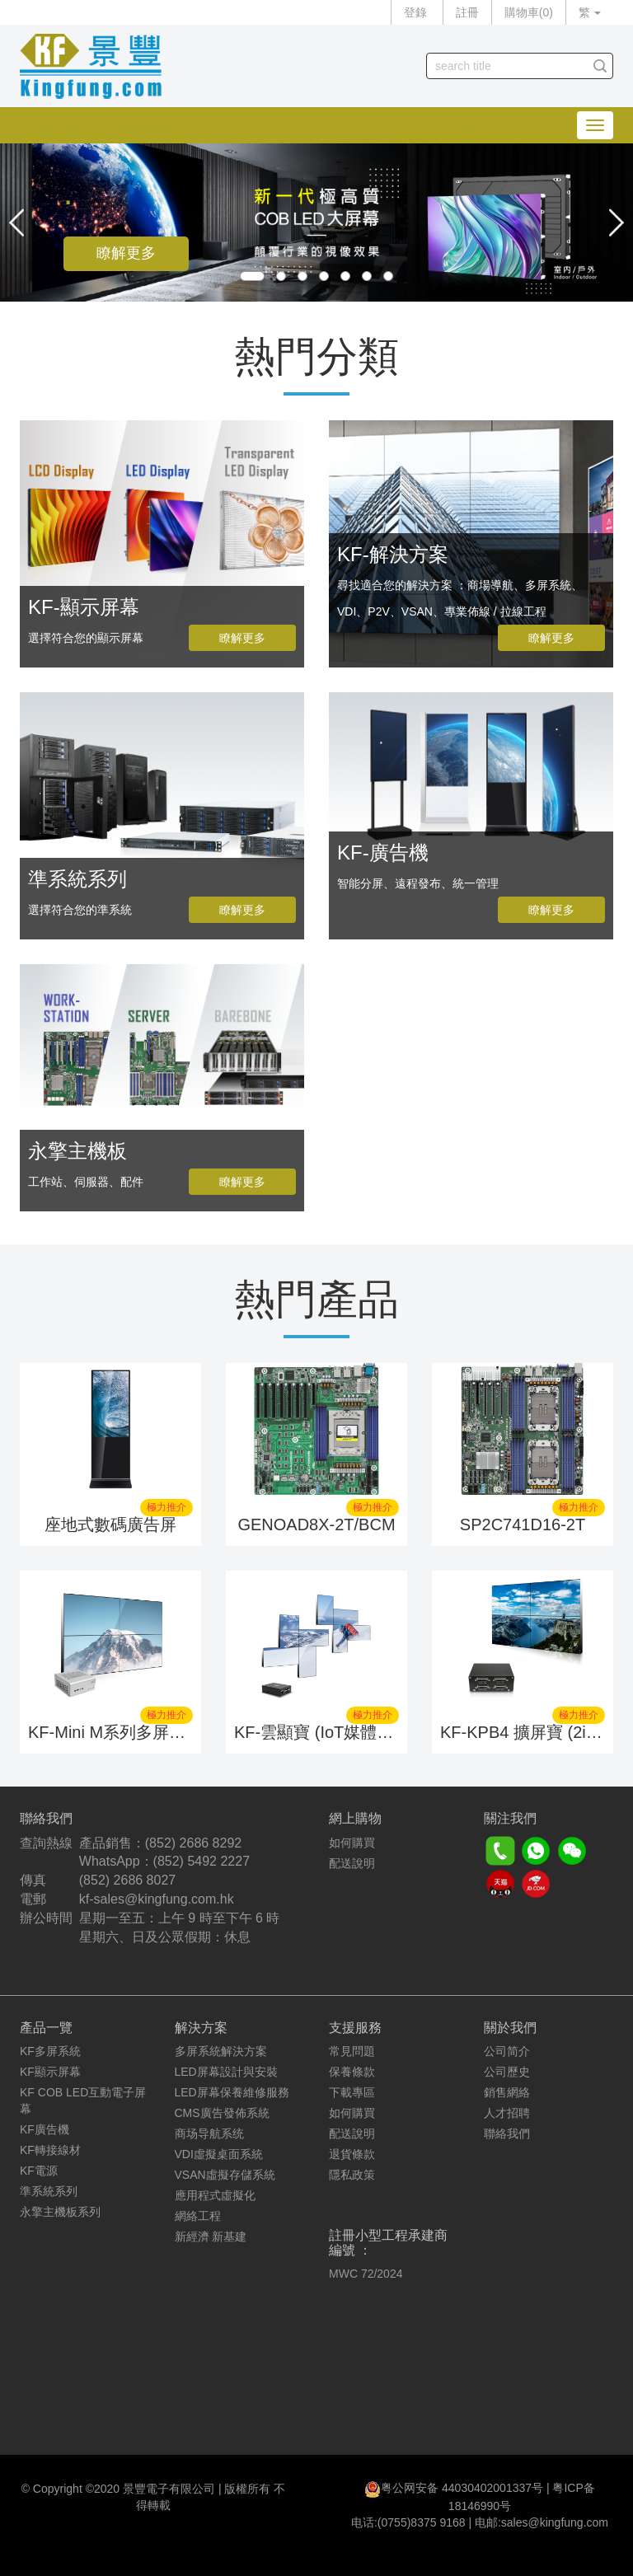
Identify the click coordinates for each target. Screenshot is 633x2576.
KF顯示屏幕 (50, 2071)
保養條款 (352, 2071)
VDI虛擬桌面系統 (219, 2154)
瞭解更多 (126, 253)
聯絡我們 (507, 2133)
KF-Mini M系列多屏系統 (115, 1732)
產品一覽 (46, 2028)
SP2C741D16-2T (522, 1524)
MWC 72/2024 (365, 2273)
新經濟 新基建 (211, 2236)
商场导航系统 (209, 2133)
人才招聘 (507, 2112)
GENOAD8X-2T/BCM (316, 1524)
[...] (507, 66)
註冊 (467, 12)
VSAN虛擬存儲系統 (225, 2174)
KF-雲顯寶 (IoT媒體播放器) (333, 1732)
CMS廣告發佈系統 (222, 2112)
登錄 (415, 12)
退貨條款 (352, 2154)
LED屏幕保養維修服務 (232, 2092)
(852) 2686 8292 (193, 1843)
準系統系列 (48, 2191)
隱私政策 (352, 2174)
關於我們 (510, 2028)
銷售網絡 (507, 2092)
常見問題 (352, 2051)
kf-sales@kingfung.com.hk (156, 1899)
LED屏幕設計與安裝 (226, 2071)
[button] (16, 222)
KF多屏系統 (50, 2051)
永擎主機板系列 (60, 2211)
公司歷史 (507, 2071)
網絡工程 (198, 2215)
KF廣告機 (44, 2129)
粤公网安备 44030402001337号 (462, 2487)
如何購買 (352, 1842)
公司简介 (507, 2051)
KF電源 (39, 2170)
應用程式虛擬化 (215, 2195)
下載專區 (352, 2092)
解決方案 (201, 2028)
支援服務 (355, 2028)
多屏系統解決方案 (221, 2051)
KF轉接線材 (50, 2150)
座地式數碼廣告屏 (110, 1524)
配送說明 (352, 1863)
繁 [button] (590, 12)
